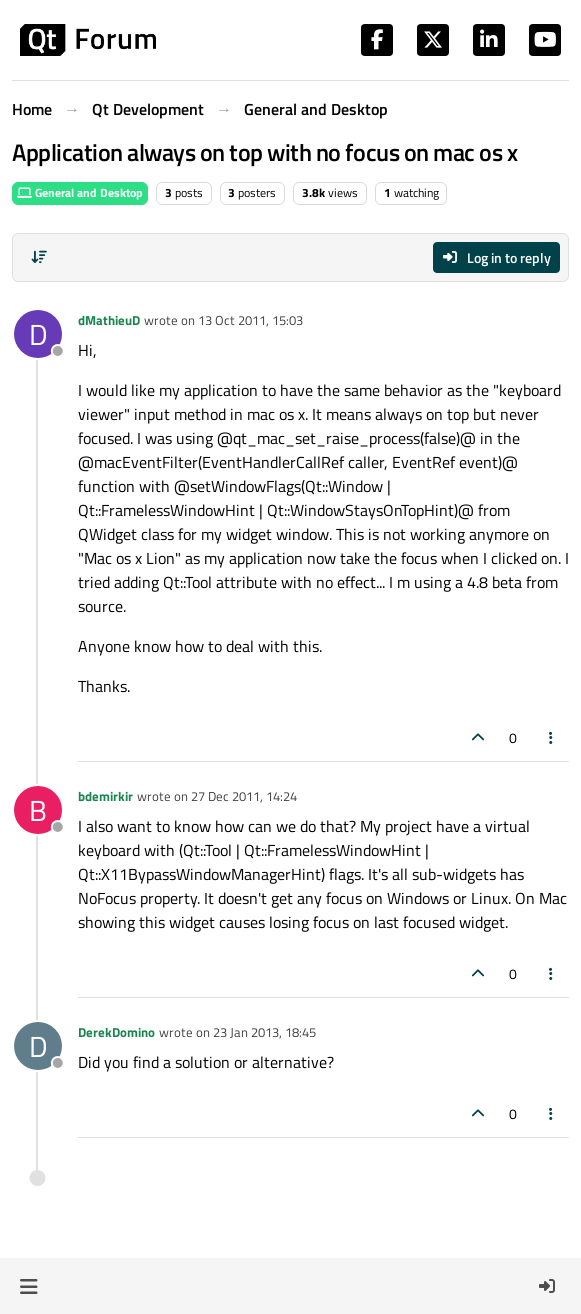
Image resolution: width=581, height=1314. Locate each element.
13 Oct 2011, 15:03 (250, 320)
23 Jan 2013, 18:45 (264, 1032)
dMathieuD (109, 320)
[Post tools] (552, 737)
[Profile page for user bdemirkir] (38, 810)
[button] (28, 1286)
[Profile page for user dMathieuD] (38, 334)
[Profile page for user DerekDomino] (38, 1046)
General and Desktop (80, 192)
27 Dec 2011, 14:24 (244, 796)
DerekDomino (116, 1032)
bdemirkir (105, 796)
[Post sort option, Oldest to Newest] (39, 257)
